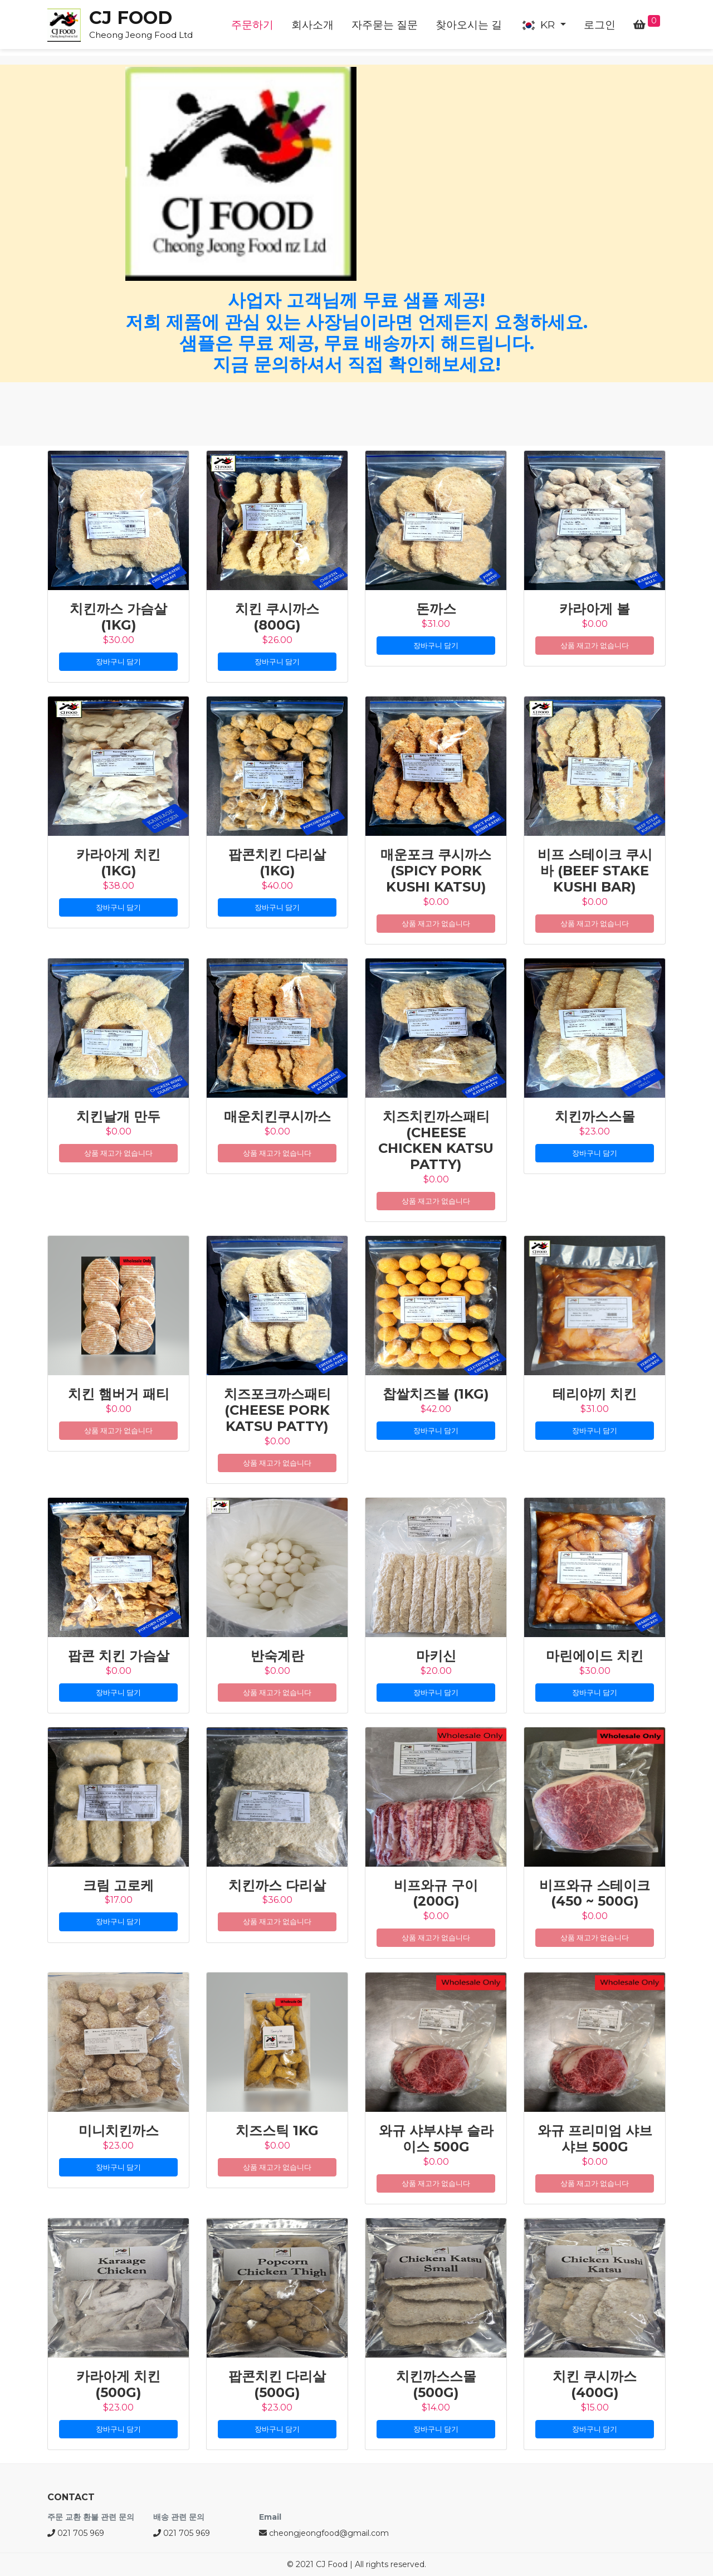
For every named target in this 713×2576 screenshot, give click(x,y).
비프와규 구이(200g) (436, 1893)
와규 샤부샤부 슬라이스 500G (436, 2138)
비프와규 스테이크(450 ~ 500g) (594, 1893)
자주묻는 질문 (384, 24)
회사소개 (312, 24)
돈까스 (436, 609)
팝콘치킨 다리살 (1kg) (277, 862)
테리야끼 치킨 (595, 1394)
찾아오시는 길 (469, 24)
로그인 (600, 24)
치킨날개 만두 (118, 1116)
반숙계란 (277, 1656)
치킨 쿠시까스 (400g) (595, 2384)
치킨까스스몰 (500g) (436, 2384)
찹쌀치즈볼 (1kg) (436, 1394)
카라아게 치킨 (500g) (118, 2384)
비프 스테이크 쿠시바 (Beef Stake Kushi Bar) (595, 870)
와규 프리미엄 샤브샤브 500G (595, 2138)
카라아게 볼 (594, 609)
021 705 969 (75, 2533)
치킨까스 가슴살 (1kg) (118, 617)
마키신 (436, 1656)
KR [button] (539, 24)
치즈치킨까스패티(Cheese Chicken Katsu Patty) (436, 1140)
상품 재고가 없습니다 (594, 645)
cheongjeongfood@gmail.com (324, 2533)
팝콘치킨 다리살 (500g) (277, 2384)
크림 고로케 (118, 1885)
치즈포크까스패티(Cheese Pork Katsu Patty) (277, 1410)
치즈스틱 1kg (277, 2130)
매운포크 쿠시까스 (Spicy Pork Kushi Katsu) (435, 870)
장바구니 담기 (118, 661)
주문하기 (252, 24)
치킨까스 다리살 (277, 1885)
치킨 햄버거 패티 (118, 1394)
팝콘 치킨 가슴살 (118, 1656)
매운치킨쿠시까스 (277, 1116)
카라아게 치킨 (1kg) (118, 862)
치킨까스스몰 (595, 1116)
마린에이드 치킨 (594, 1656)
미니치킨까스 (119, 2130)
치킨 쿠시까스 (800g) (277, 617)
